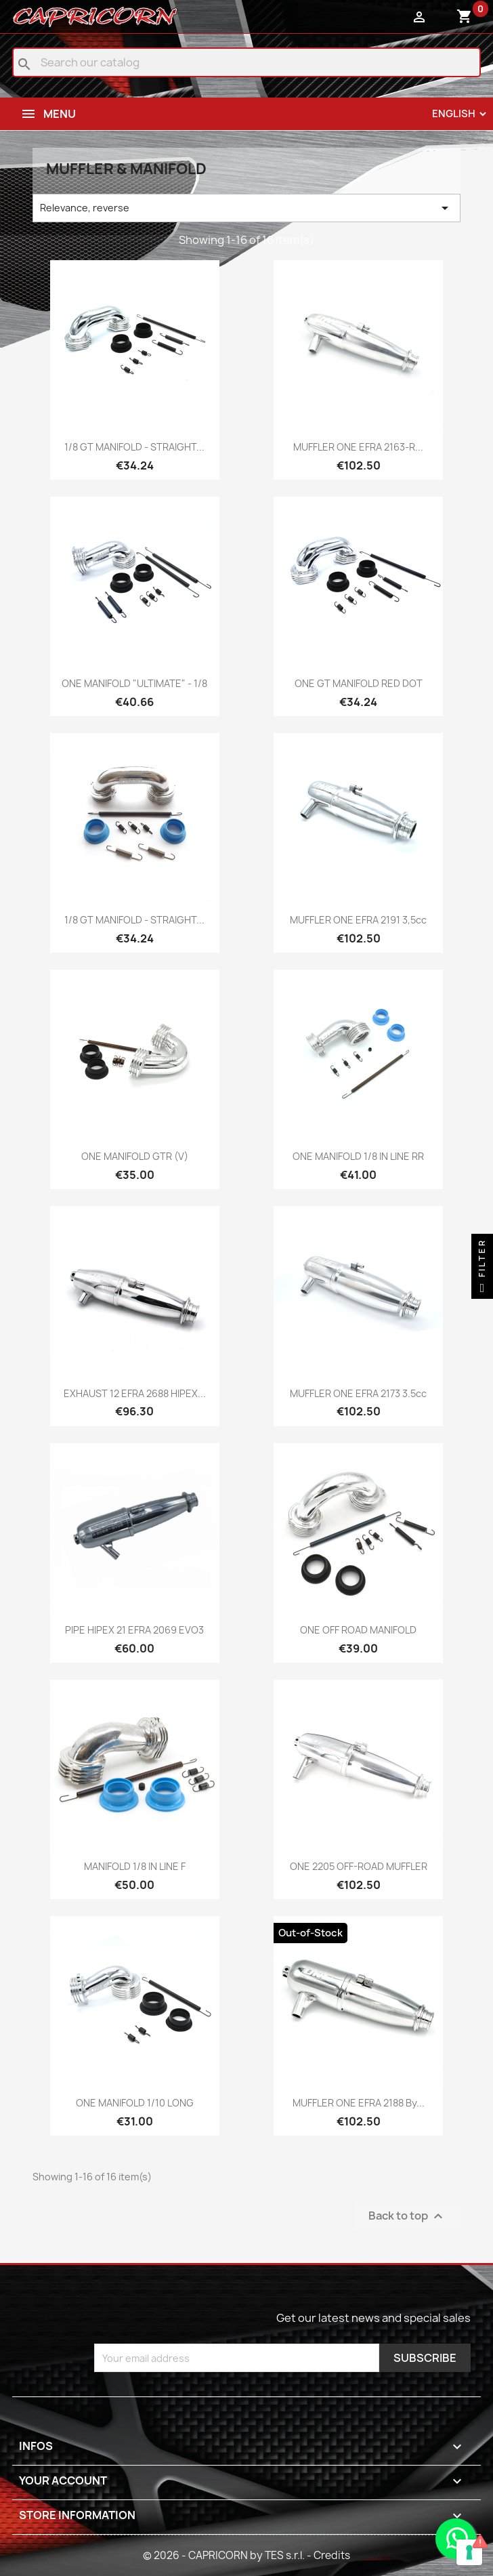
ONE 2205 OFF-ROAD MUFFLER (358, 1866)
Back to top (407, 2216)
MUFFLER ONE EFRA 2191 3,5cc (358, 919)
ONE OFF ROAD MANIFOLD (358, 1629)
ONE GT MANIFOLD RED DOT (359, 683)
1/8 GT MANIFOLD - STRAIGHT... (134, 446)
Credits (332, 2555)
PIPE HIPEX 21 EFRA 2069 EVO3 (134, 1629)
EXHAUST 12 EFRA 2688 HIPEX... (135, 1393)
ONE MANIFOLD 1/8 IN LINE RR (358, 1156)
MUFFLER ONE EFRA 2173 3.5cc (358, 1393)
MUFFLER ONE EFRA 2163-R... (358, 446)
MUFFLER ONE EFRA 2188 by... (359, 2102)
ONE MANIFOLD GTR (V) (134, 1156)
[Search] (246, 62)
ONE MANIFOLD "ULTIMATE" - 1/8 (134, 683)
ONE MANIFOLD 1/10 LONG (135, 2102)
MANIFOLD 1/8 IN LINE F (135, 1866)
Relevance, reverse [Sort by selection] (246, 208)
